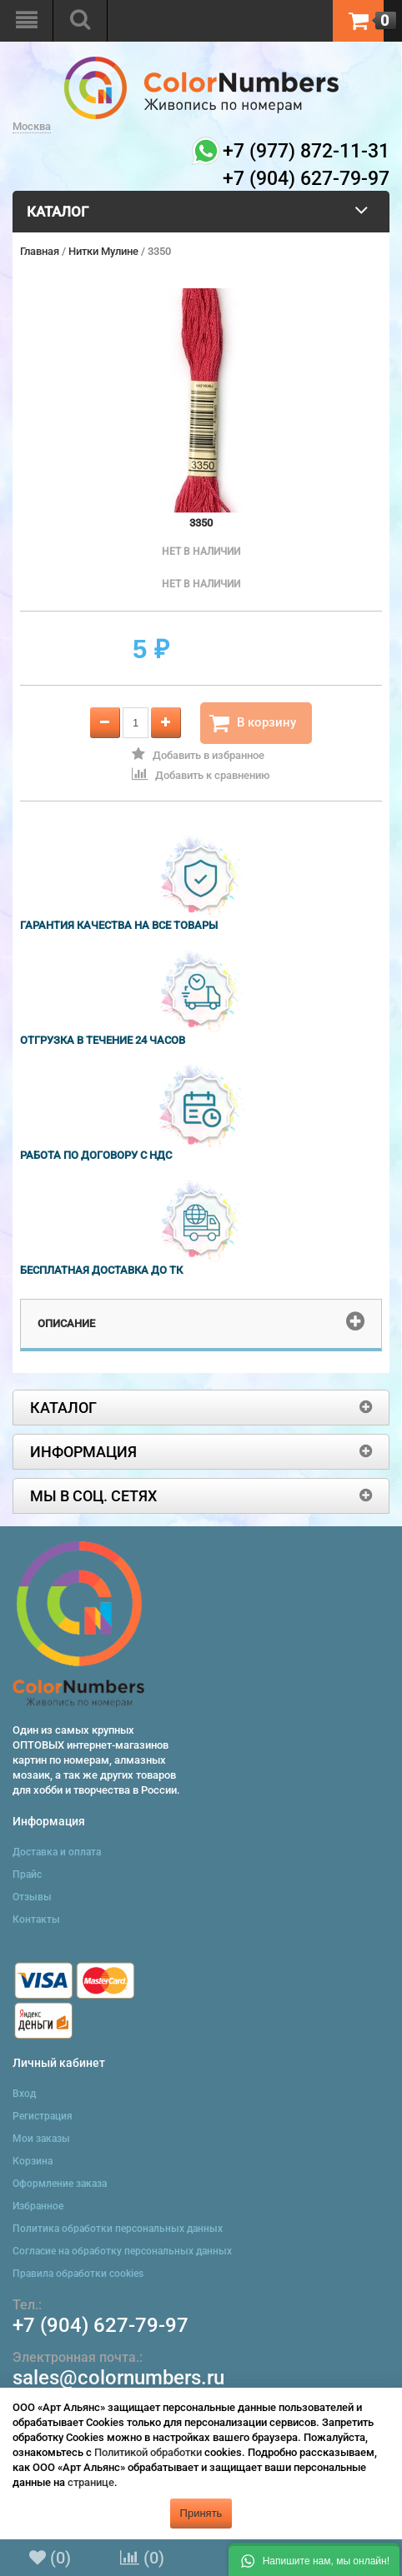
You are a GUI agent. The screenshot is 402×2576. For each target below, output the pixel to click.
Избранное (38, 2206)
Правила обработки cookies (78, 2273)
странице (91, 2482)
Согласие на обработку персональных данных (122, 2251)
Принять (201, 2513)
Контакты (36, 1919)
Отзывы (32, 1897)
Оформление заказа (60, 2183)
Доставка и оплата (57, 1852)
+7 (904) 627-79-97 (100, 2325)
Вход (24, 2093)
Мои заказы (41, 2138)
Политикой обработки (148, 2452)
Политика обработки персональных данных (118, 2228)
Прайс (27, 1874)
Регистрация (43, 2116)
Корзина (33, 2161)
